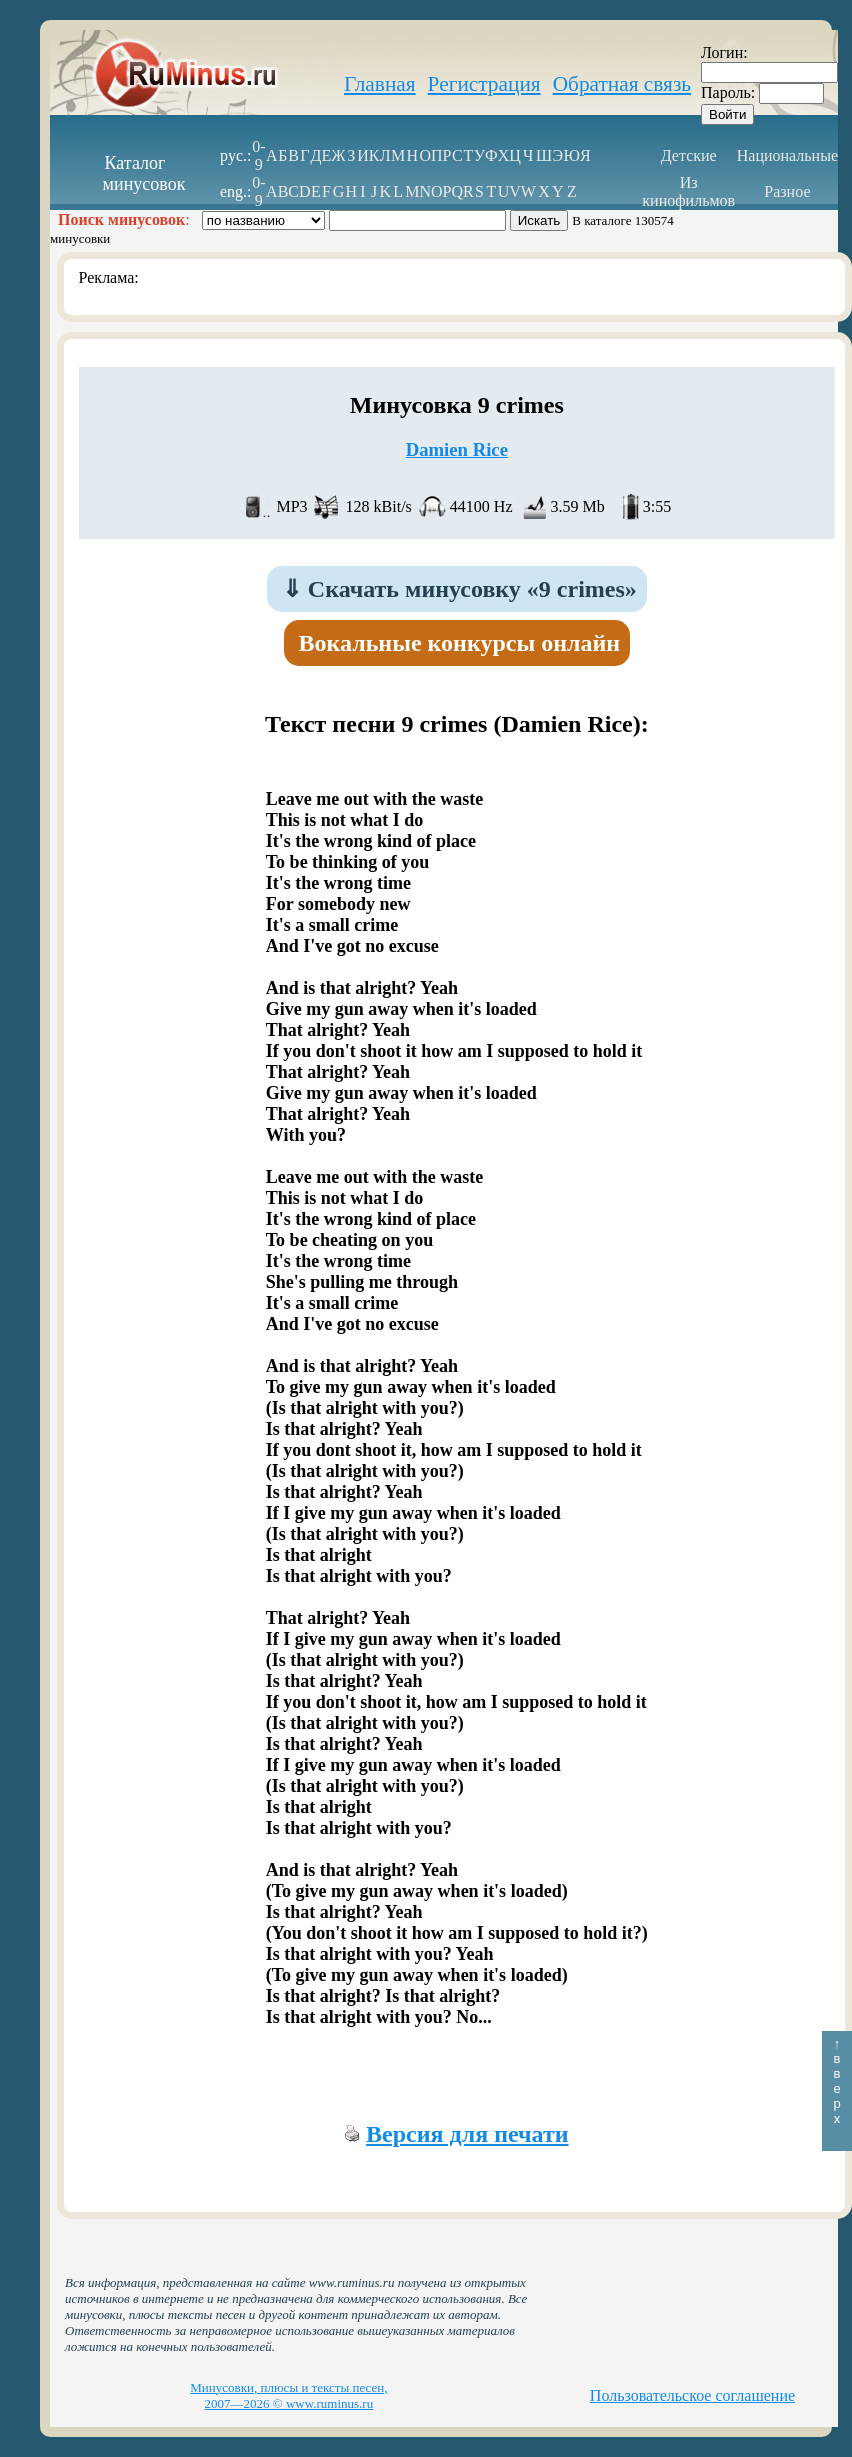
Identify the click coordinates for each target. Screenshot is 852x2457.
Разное (787, 191)
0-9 (258, 155)
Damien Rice (457, 449)
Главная (380, 84)
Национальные (787, 155)
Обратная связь (622, 84)
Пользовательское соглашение (692, 2395)
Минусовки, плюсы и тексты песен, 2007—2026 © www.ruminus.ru (288, 2395)
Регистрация (484, 84)
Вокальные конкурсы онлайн (460, 643)
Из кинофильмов (688, 191)
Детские (689, 155)
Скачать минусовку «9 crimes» (459, 589)
